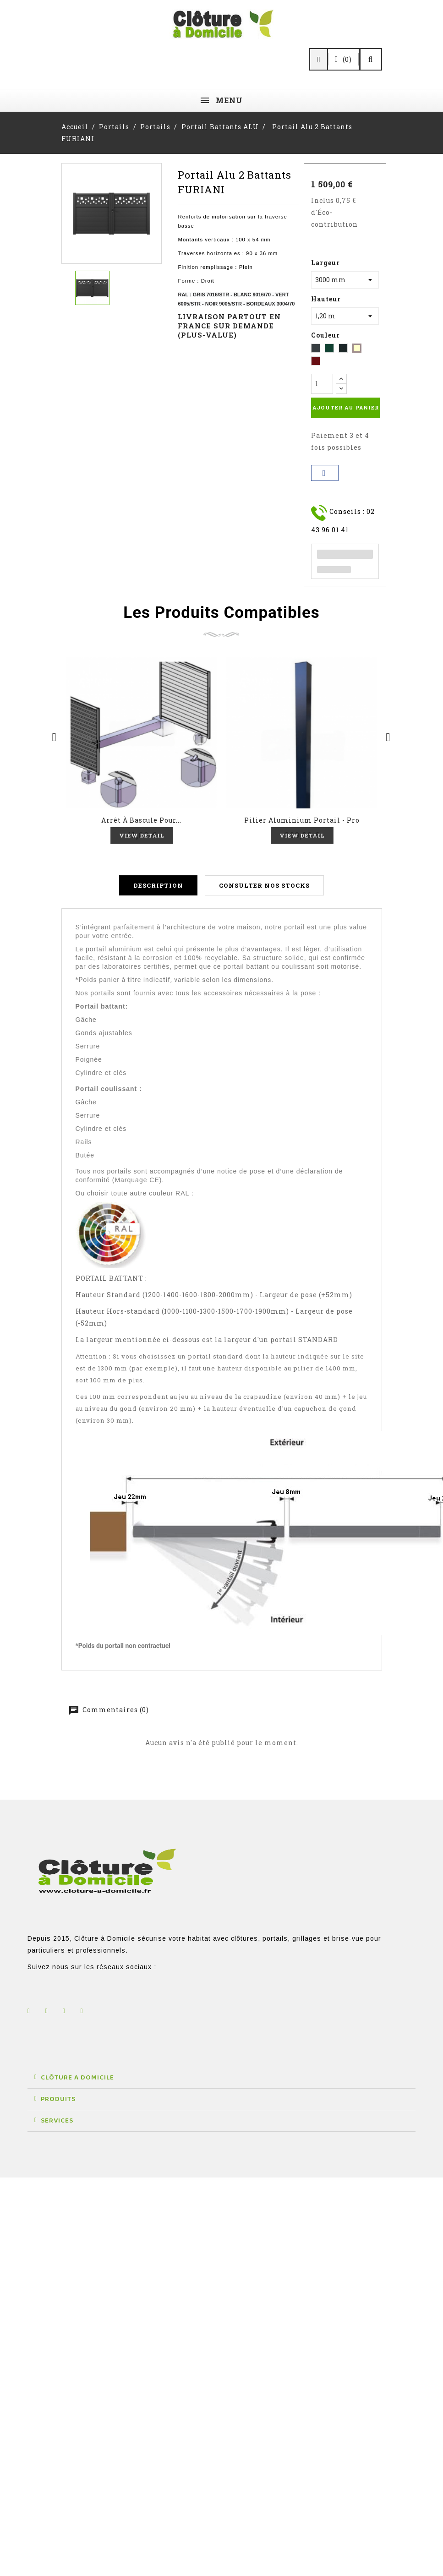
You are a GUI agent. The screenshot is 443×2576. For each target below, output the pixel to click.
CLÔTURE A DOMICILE (77, 2079)
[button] (221, 2079)
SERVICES (57, 2122)
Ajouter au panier (345, 407)
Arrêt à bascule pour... (141, 820)
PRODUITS (58, 2100)
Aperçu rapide (142, 733)
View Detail (141, 835)
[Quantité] (322, 384)
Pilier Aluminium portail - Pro (302, 820)
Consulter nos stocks (264, 887)
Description (158, 887)
